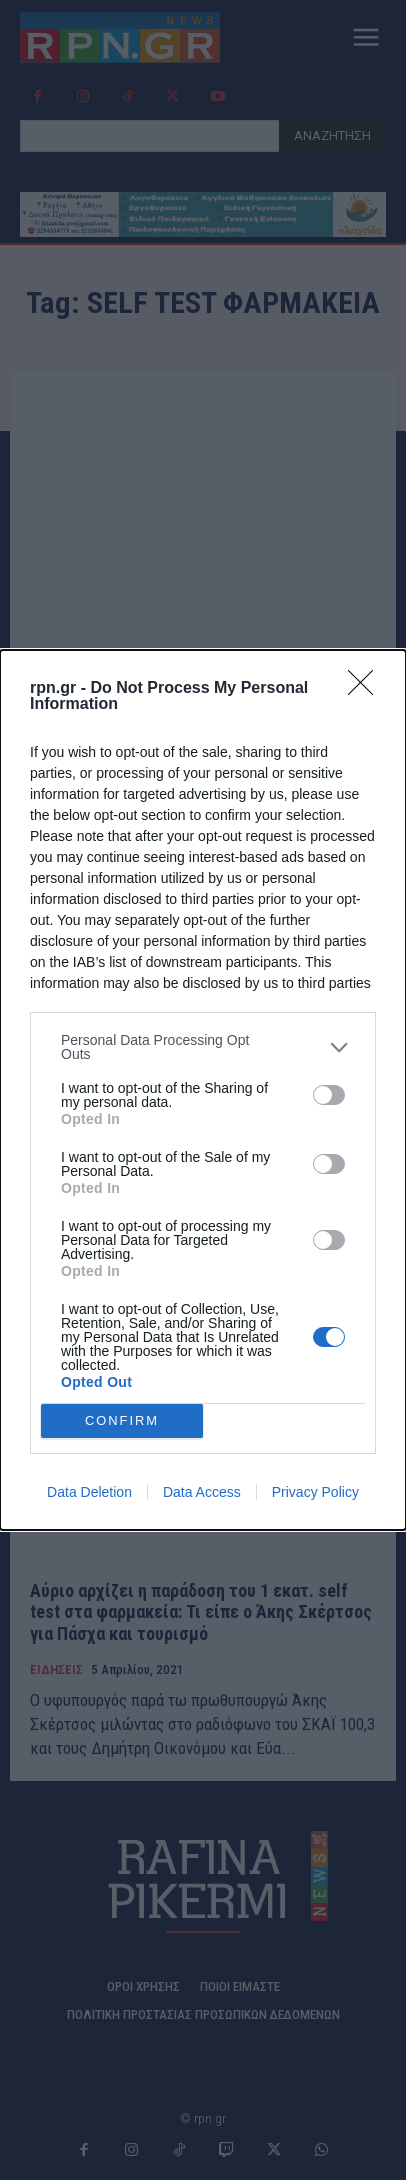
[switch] (329, 1095)
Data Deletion (89, 1492)
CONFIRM (122, 1421)
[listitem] (203, 1047)
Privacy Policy (315, 1492)
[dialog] (203, 1090)
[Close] (367, 689)
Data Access (202, 1492)
